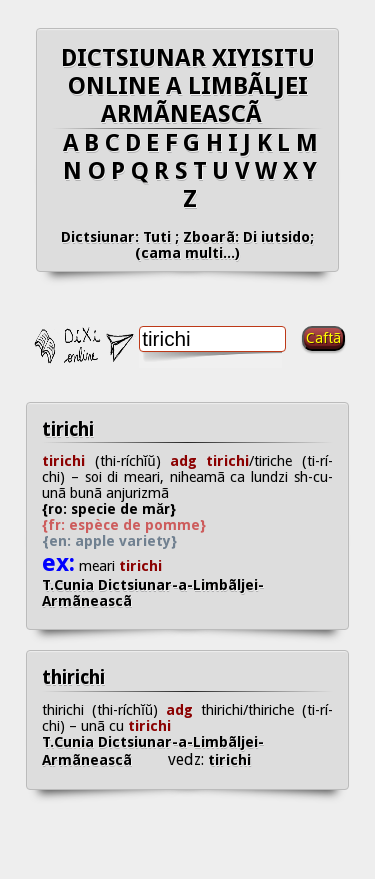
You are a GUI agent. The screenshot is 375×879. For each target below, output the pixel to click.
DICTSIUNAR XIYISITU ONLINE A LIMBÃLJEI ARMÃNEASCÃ (188, 86)
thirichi (73, 677)
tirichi (68, 429)
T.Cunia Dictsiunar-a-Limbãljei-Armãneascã (153, 593)
